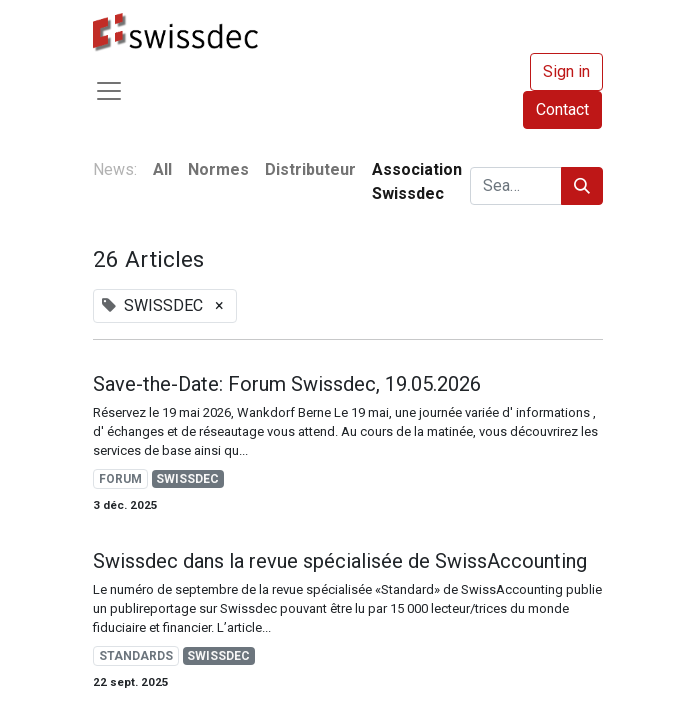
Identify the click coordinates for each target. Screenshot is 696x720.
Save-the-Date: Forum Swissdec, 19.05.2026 (287, 384)
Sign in (566, 71)
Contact (562, 109)
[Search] (582, 186)
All (162, 169)
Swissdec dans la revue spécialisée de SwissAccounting (340, 561)
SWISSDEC (187, 479)
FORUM (120, 479)
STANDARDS (136, 656)
